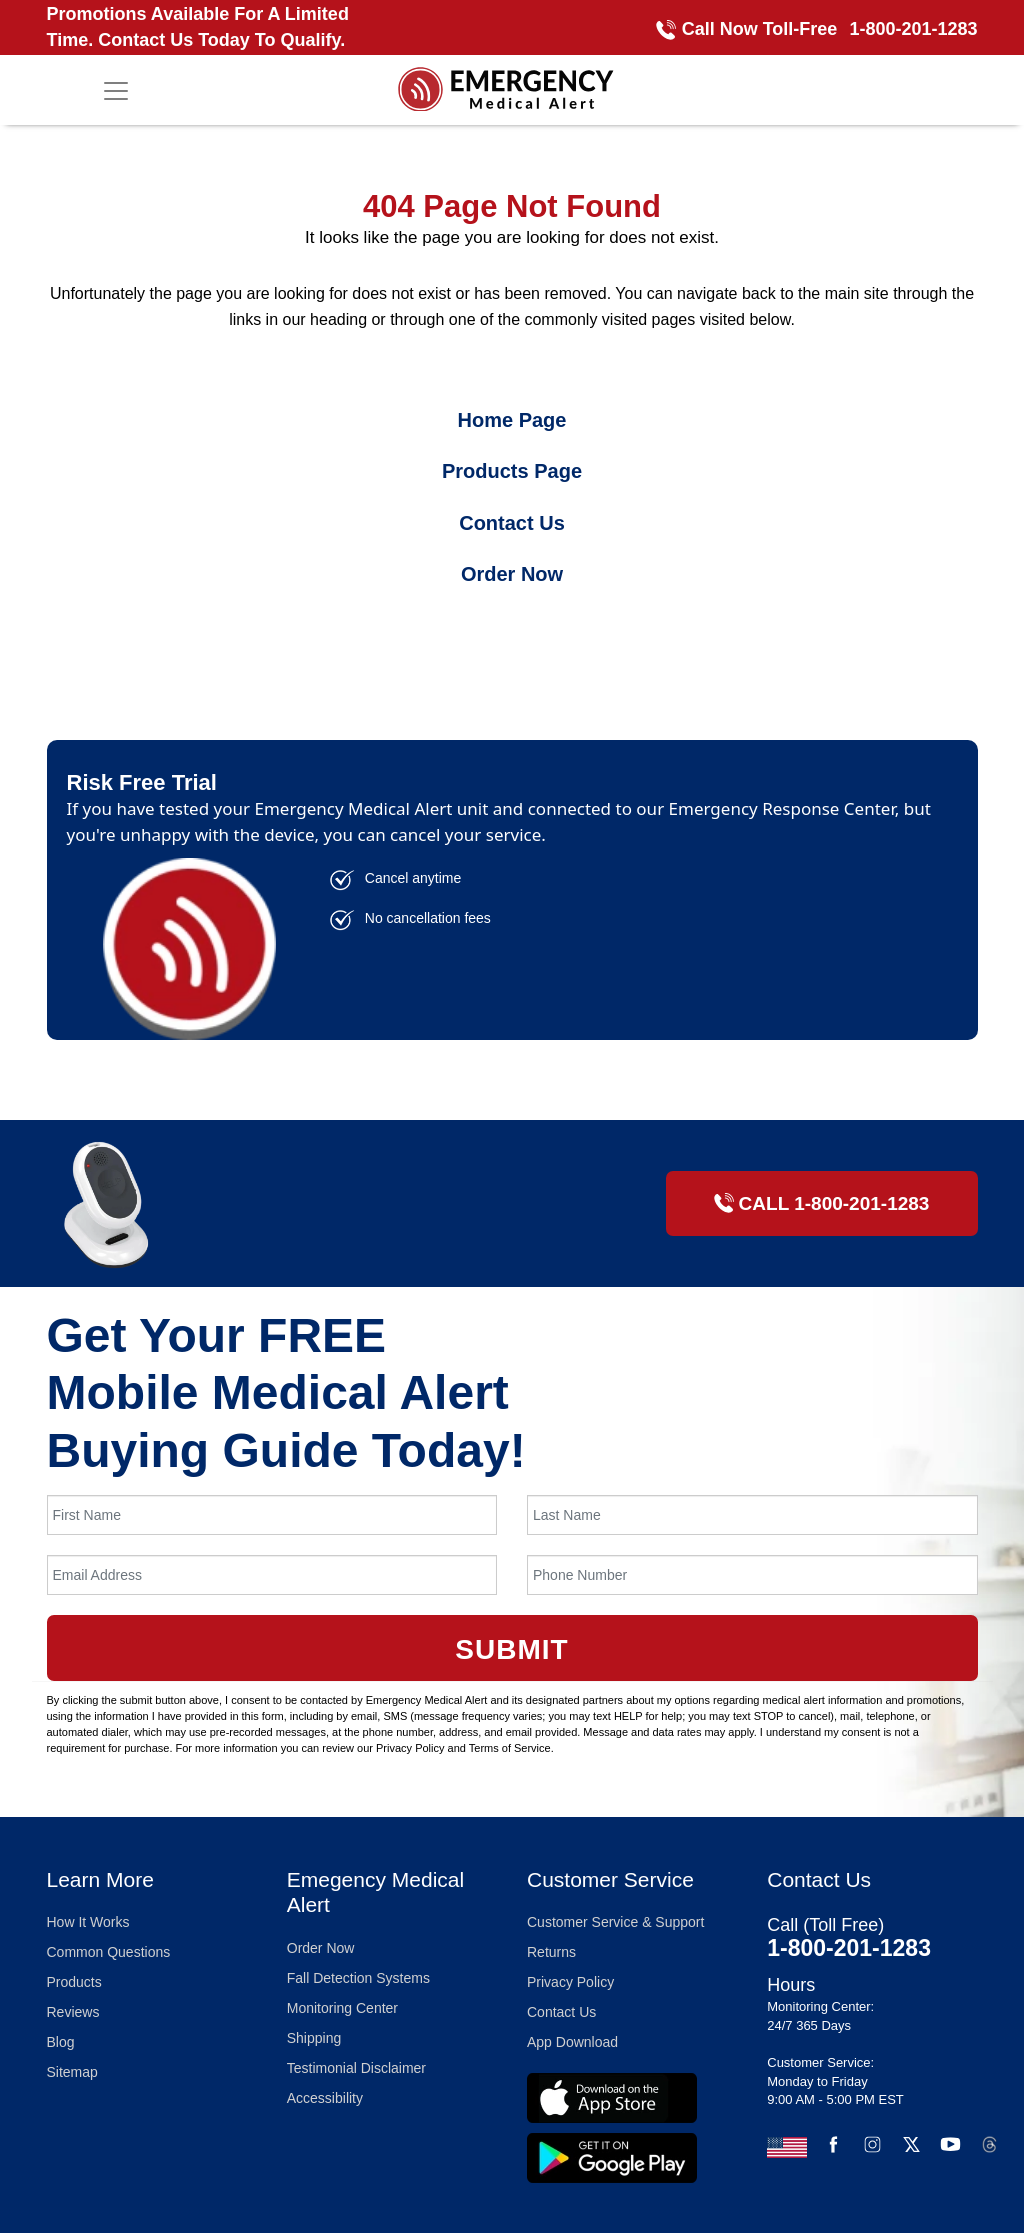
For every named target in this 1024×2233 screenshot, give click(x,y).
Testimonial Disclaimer (356, 2068)
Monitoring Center (342, 2008)
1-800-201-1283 (913, 29)
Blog (61, 2042)
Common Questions (109, 1952)
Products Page (512, 471)
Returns (551, 1952)
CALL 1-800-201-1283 (822, 1203)
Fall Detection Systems (358, 1978)
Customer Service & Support (615, 1922)
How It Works (88, 1922)
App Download (572, 2042)
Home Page (512, 420)
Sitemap (72, 2072)
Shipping (314, 2038)
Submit (511, 1649)
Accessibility (325, 2098)
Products (74, 1982)
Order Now (512, 574)
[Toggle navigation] (116, 91)
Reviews (73, 2012)
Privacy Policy (570, 1982)
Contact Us (512, 523)
